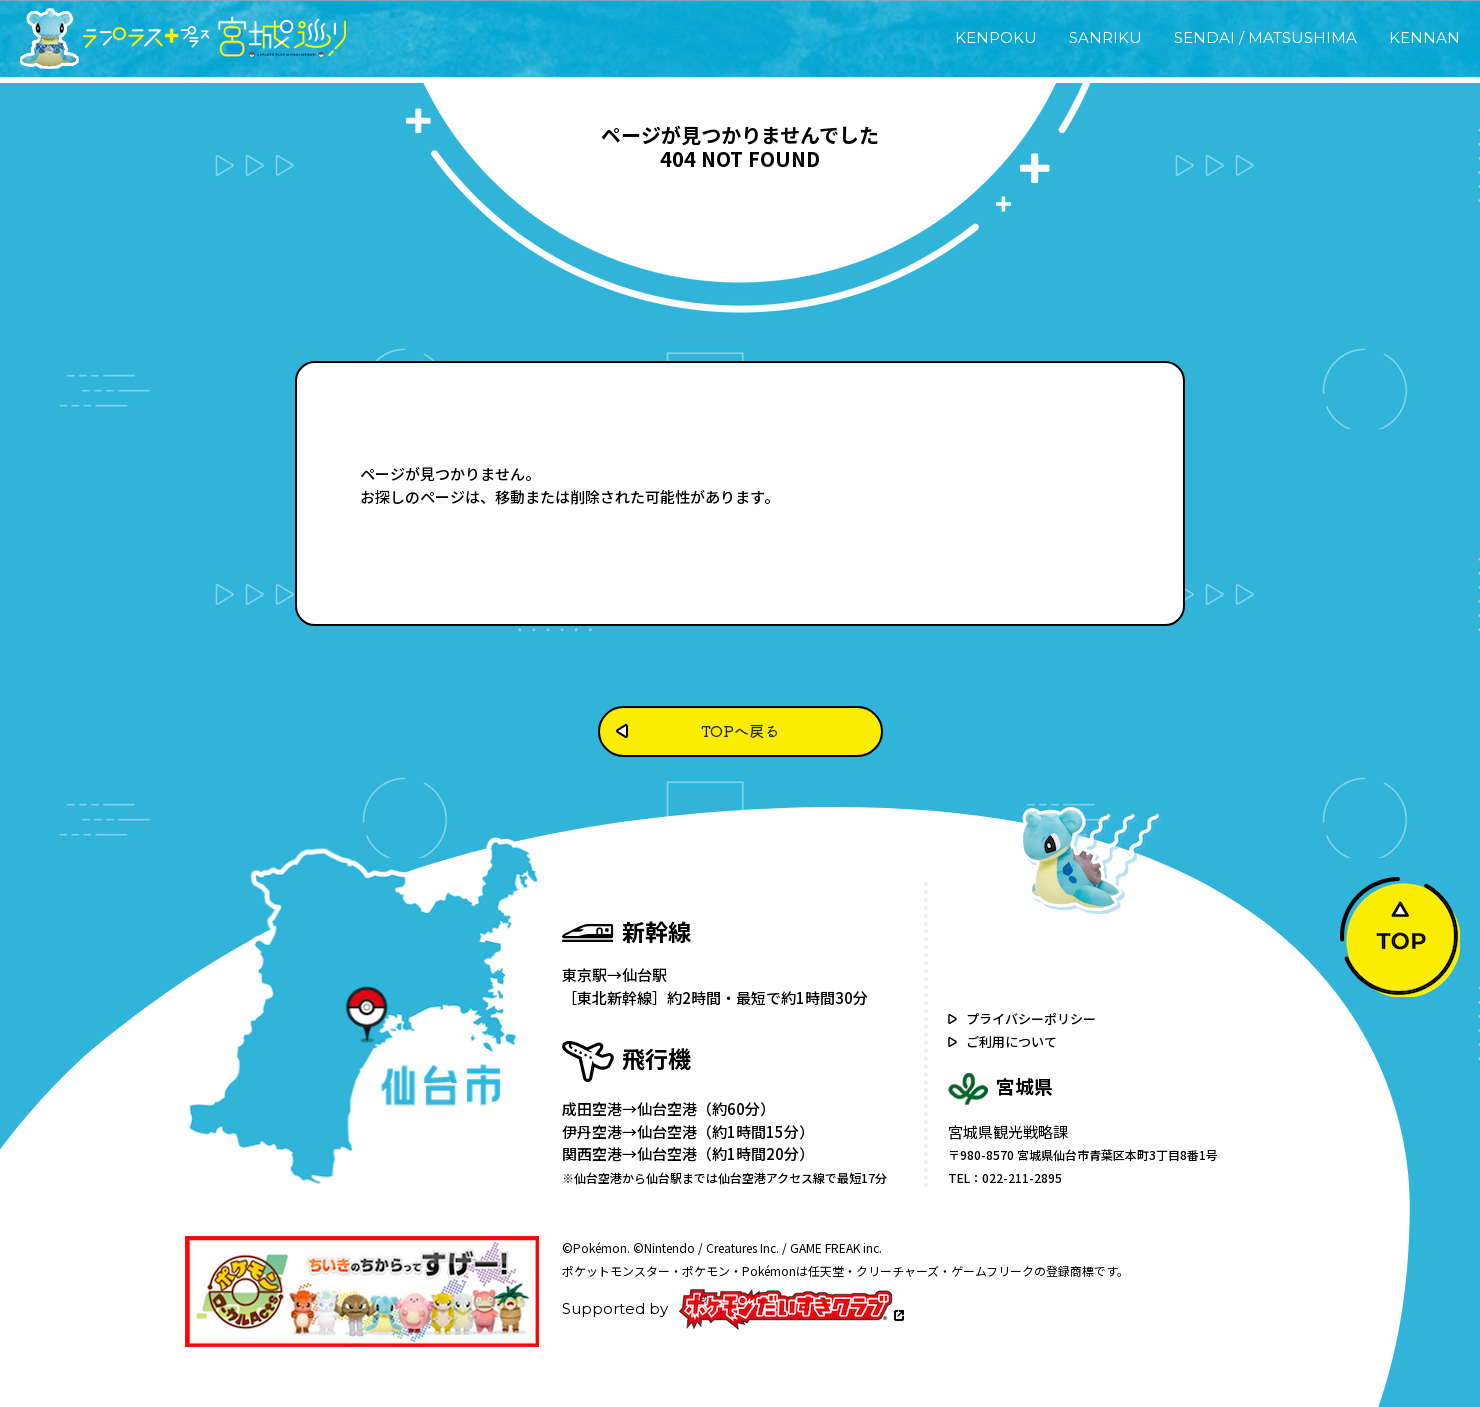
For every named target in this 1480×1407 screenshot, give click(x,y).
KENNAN (1424, 37)
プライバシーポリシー (1031, 1018)
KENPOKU (996, 37)
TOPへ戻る (740, 730)
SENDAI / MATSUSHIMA (1265, 37)
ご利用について (1011, 1041)
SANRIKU (1105, 37)
